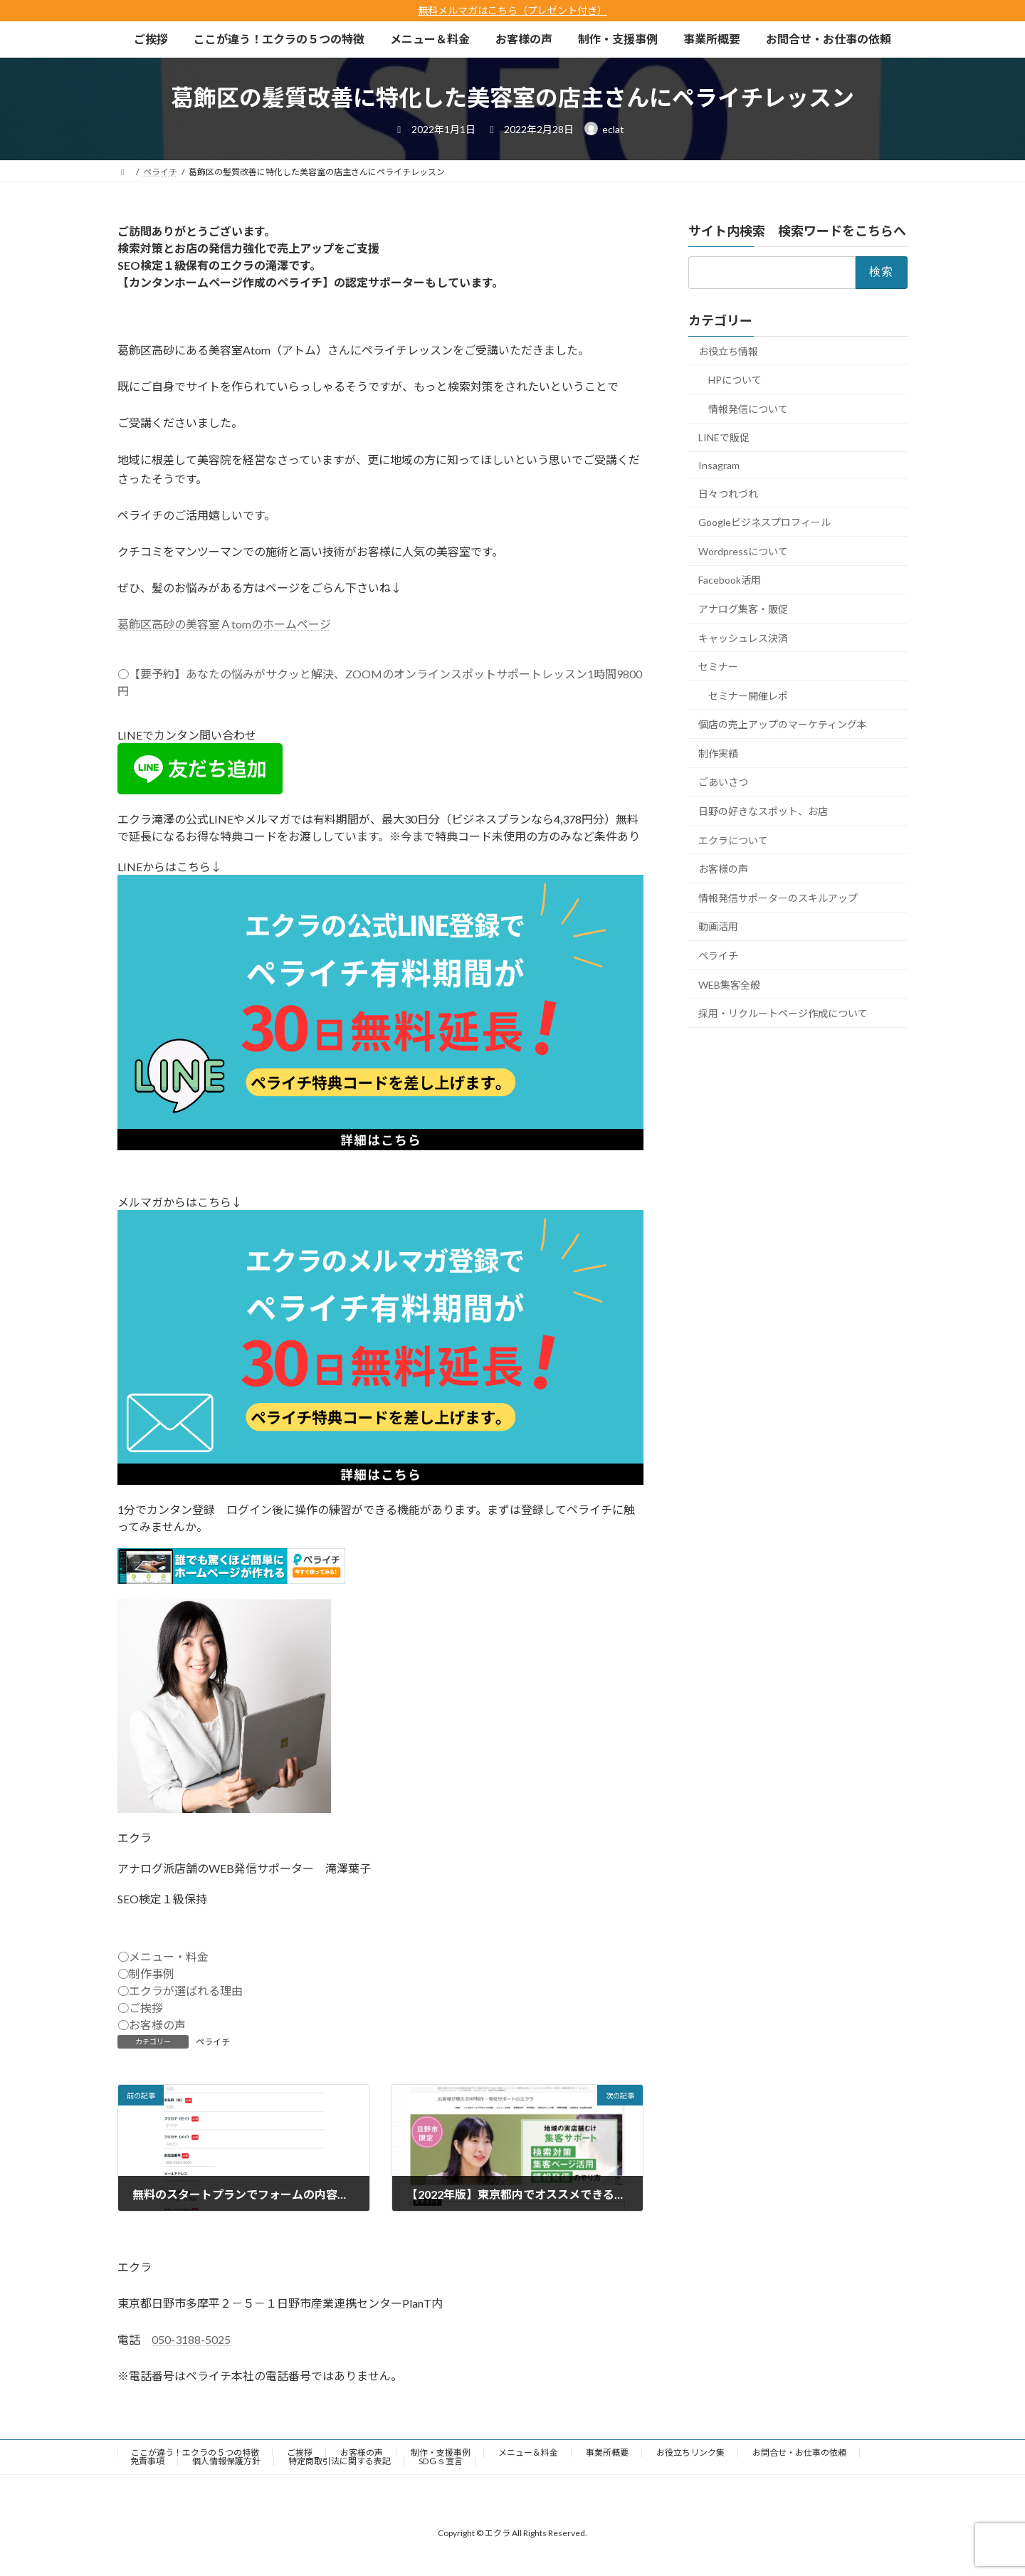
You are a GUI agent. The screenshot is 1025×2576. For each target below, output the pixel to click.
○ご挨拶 (140, 2007)
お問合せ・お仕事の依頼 (799, 2452)
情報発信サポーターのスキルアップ (778, 898)
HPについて (735, 380)
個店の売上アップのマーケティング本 (782, 724)
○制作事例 (145, 1973)
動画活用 (718, 926)
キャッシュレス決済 (743, 637)
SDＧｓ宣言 (441, 2461)
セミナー (718, 667)
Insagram (719, 465)
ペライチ (213, 2041)
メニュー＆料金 (528, 2452)
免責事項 (147, 2461)
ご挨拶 (299, 2452)
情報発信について (748, 409)
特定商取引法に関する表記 (339, 2461)
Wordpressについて (743, 551)
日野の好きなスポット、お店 (763, 811)
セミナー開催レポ (748, 695)
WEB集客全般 (729, 984)
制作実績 (718, 753)
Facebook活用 (729, 580)
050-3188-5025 (191, 2339)
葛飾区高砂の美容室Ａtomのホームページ (224, 624)
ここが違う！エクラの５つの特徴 (195, 2452)
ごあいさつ (723, 782)
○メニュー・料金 (163, 1956)
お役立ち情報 (728, 351)
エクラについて (733, 840)
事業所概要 (607, 2452)
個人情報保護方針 (226, 2461)
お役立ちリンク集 (690, 2452)
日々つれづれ (728, 493)
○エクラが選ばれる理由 (180, 1990)
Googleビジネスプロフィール (764, 522)
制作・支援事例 (441, 2452)
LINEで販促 (724, 437)
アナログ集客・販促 (743, 609)
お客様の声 (723, 869)
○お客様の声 (151, 2024)
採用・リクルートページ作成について (783, 1013)
